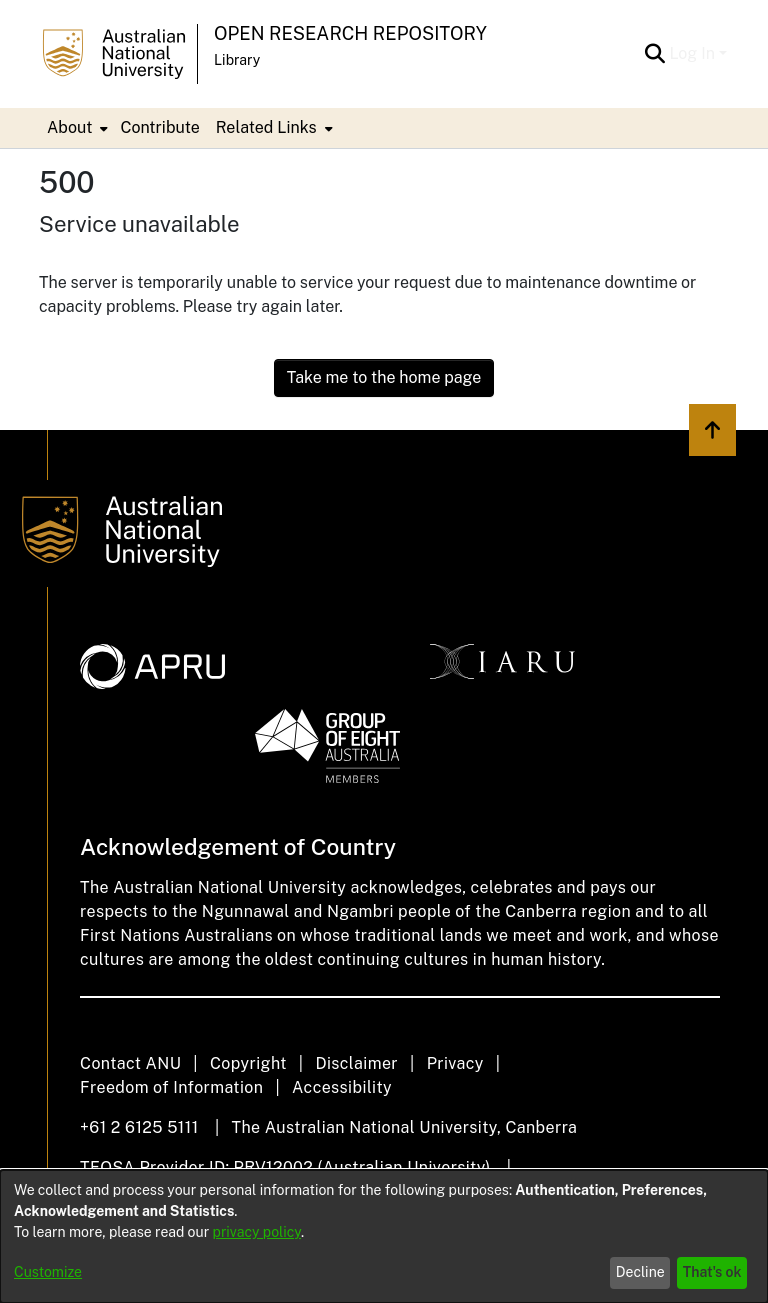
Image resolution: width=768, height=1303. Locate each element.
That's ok (712, 1272)
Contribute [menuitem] (159, 127)
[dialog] (384, 1236)
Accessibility (342, 1087)
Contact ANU (130, 1063)
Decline (640, 1272)
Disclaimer (356, 1063)
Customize (48, 1272)
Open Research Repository (350, 33)
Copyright (248, 1063)
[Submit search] (654, 54)
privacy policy (257, 1232)
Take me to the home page (384, 377)
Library (237, 60)
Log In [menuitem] (692, 53)
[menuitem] (75, 128)
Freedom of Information (171, 1087)
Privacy (455, 1063)
